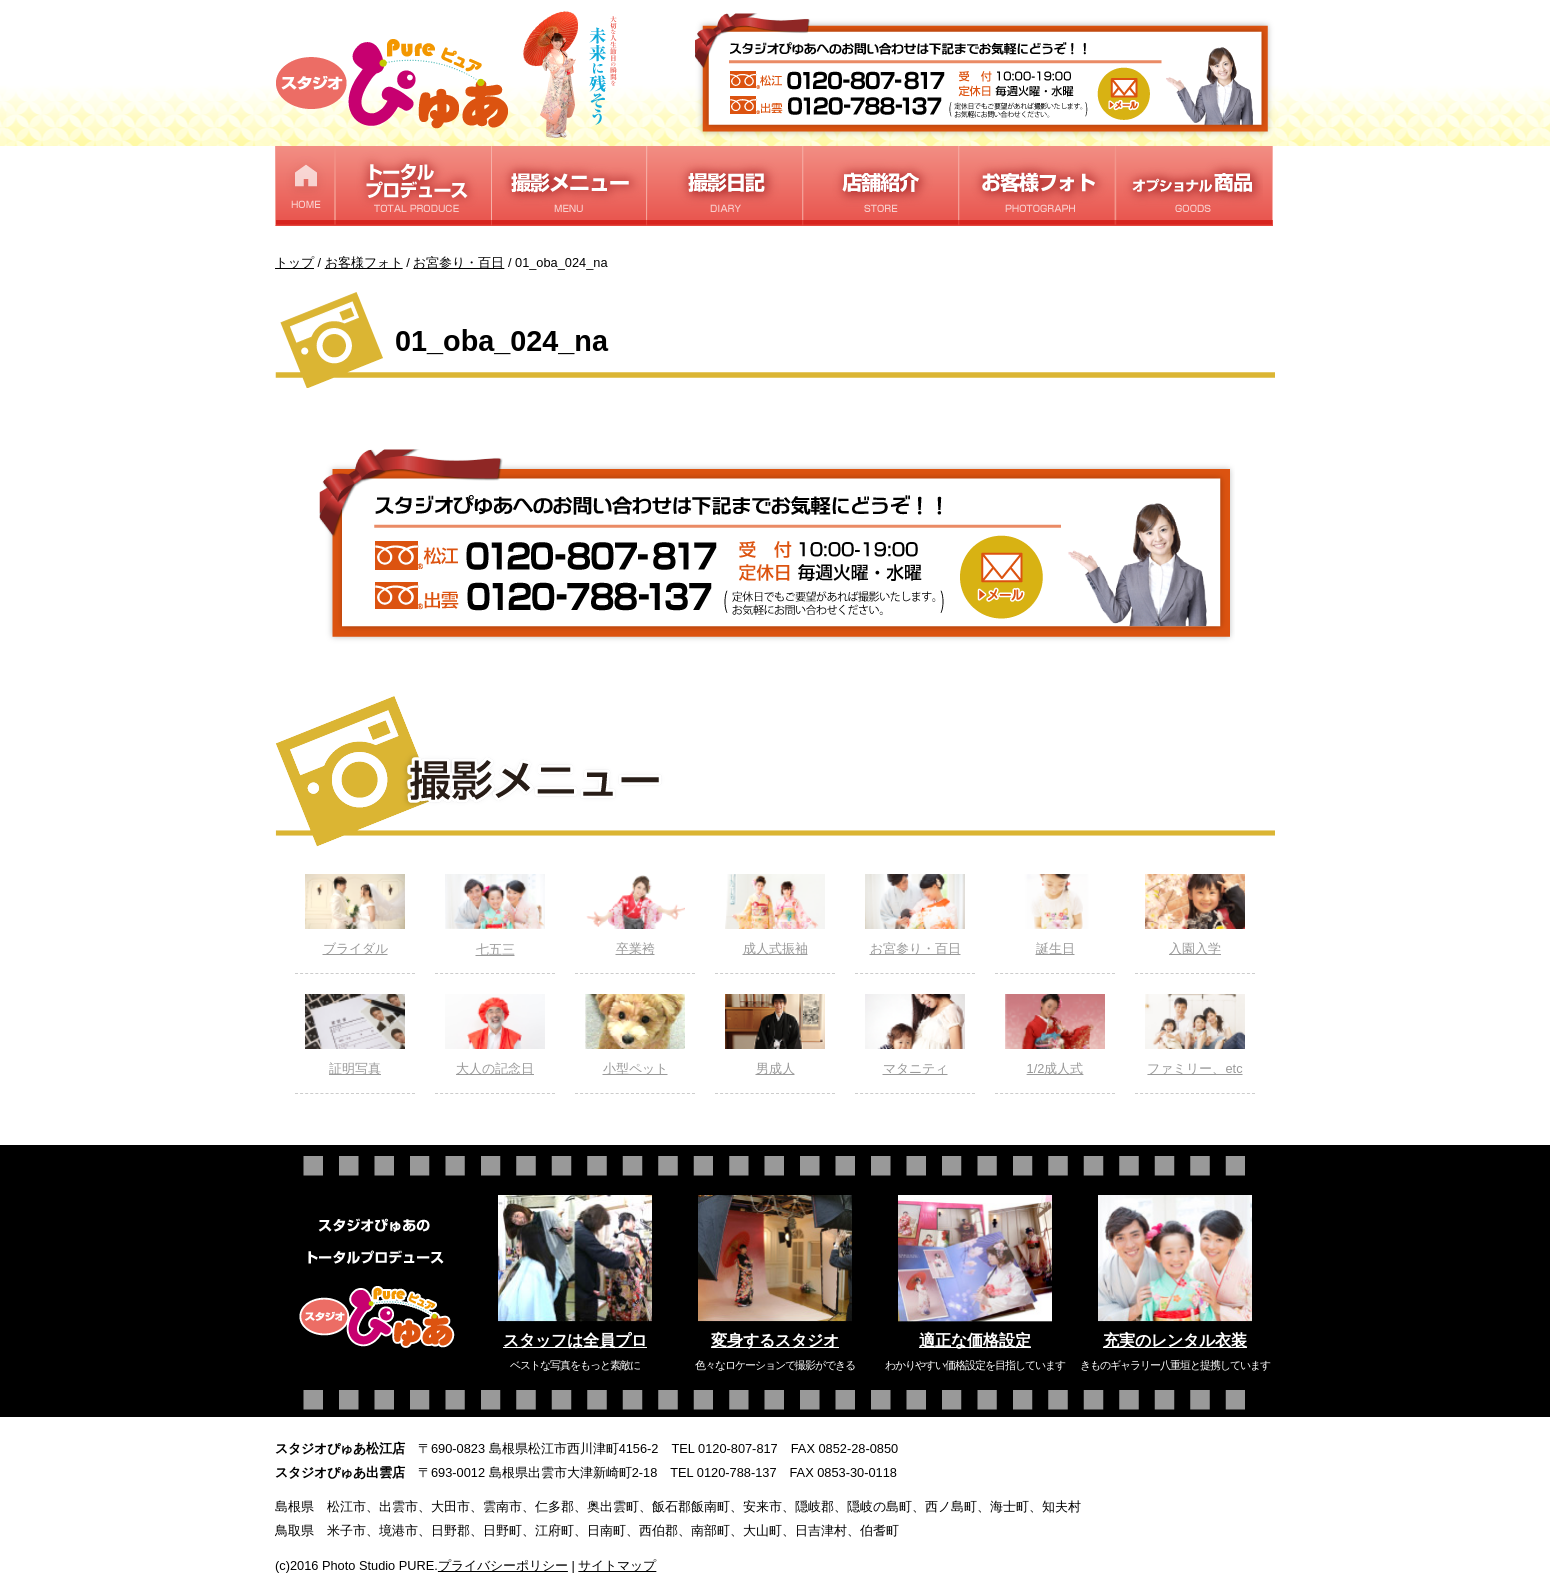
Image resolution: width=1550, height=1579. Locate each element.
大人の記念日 (495, 1035)
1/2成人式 (1055, 1035)
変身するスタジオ (775, 1340)
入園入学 (1195, 915)
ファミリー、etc (1195, 1035)
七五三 (495, 915)
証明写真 (355, 1035)
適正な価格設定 (975, 1340)
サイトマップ (617, 1565)
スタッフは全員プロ (575, 1340)
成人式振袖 (775, 915)
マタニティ (915, 1035)
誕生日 (1055, 915)
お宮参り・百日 (915, 915)
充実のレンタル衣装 (1175, 1340)
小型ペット (635, 1035)
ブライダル (355, 915)
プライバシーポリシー (503, 1565)
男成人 (775, 1035)
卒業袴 (635, 915)
